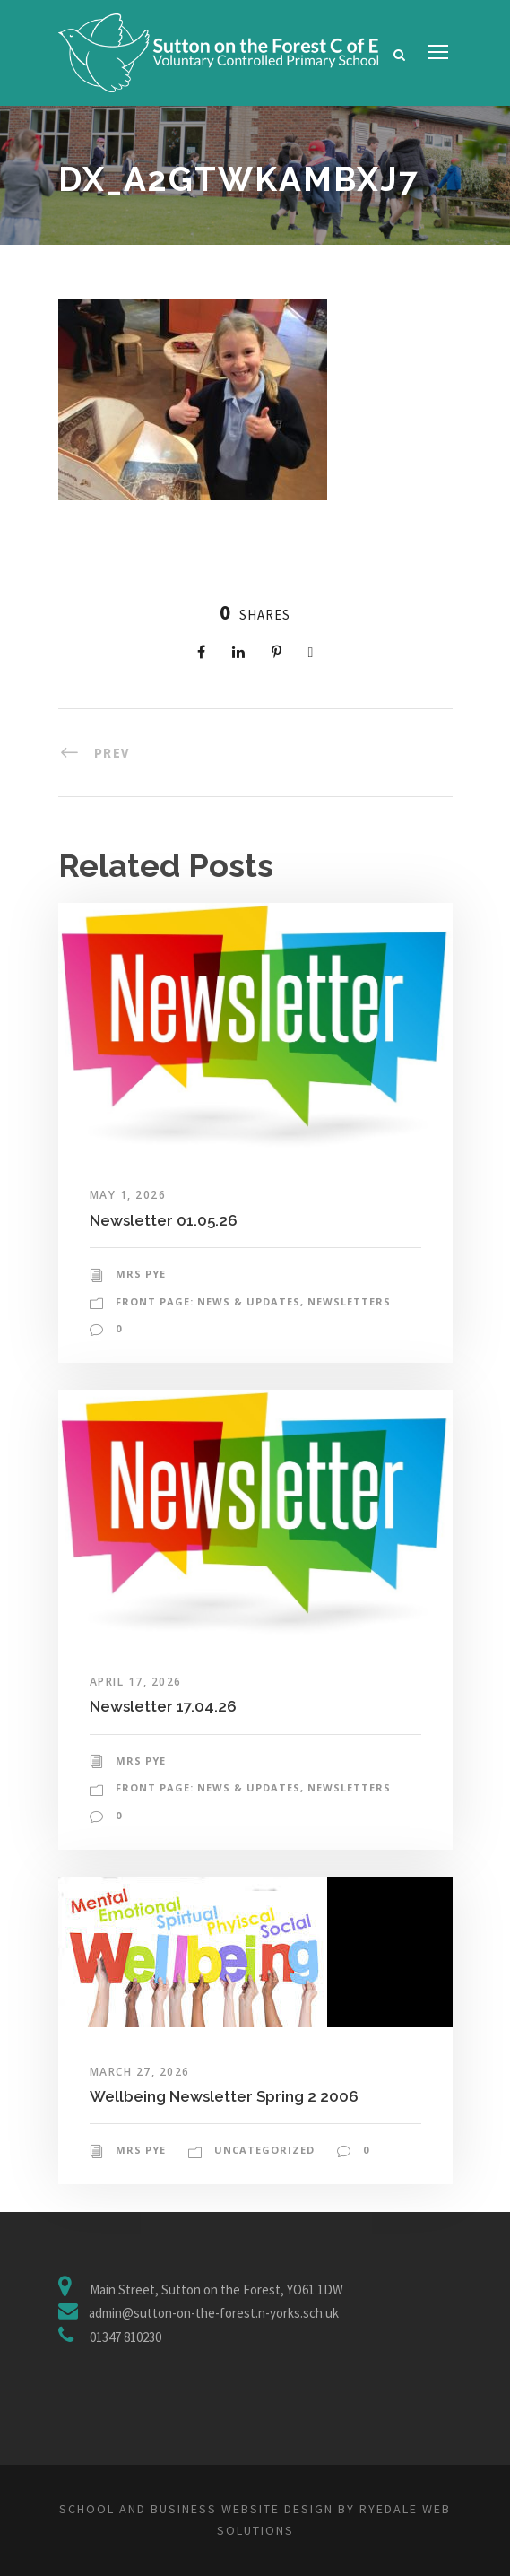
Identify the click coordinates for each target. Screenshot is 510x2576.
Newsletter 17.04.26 (163, 1706)
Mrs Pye (141, 1273)
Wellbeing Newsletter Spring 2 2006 (224, 2096)
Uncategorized (264, 2149)
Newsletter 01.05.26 (164, 1220)
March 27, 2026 (140, 2071)
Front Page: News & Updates (208, 1301)
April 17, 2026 (136, 1681)
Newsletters (349, 1301)
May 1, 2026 (128, 1194)
